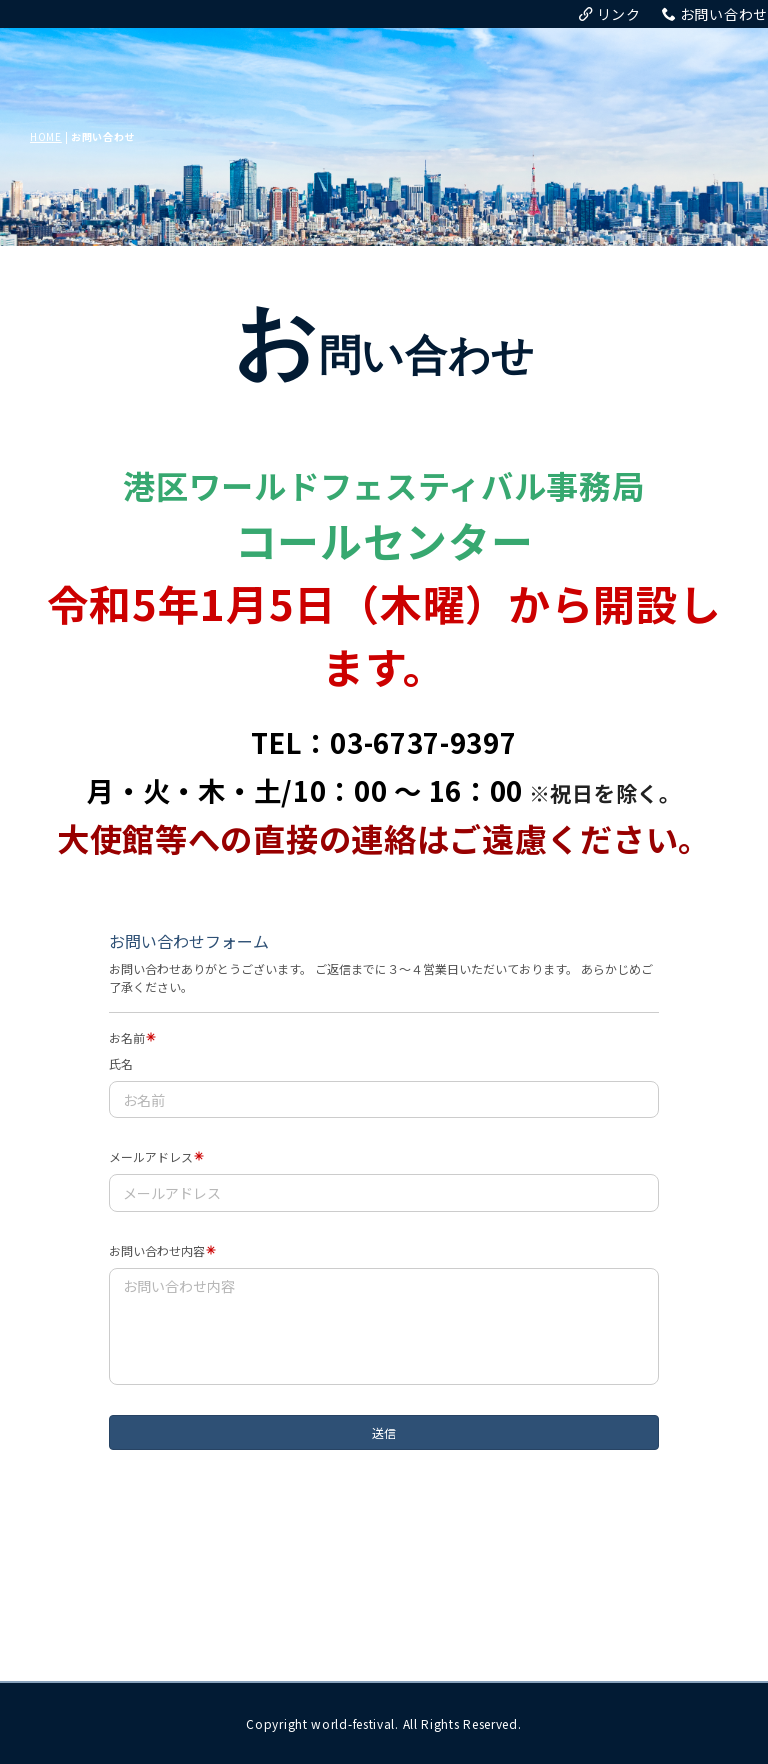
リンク (610, 14)
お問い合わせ (715, 14)
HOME (46, 136)
